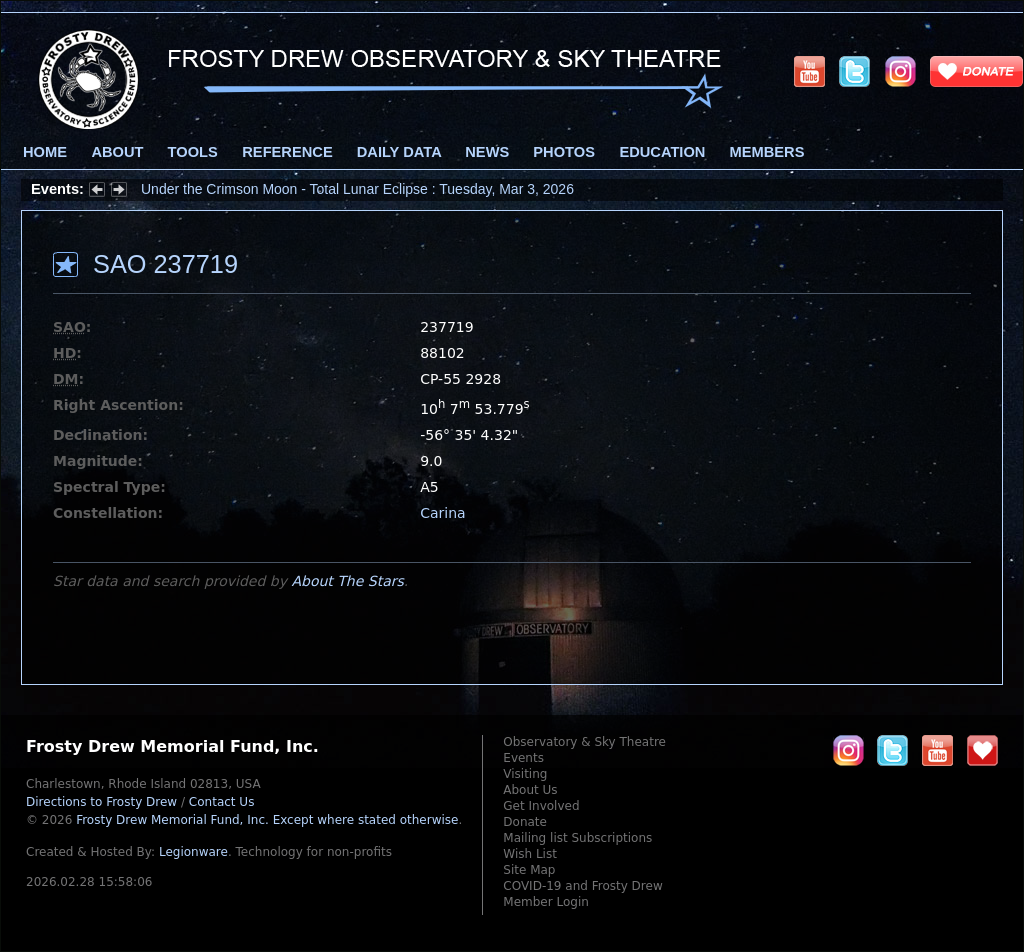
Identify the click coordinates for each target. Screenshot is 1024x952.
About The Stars (347, 581)
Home (45, 152)
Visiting (525, 774)
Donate (525, 822)
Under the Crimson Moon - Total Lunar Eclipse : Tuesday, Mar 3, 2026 (357, 189)
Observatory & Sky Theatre (584, 742)
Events (523, 758)
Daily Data (399, 152)
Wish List (530, 854)
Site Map (529, 870)
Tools (193, 152)
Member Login (546, 902)
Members (767, 152)
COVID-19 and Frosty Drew (582, 886)
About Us (530, 790)
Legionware (193, 852)
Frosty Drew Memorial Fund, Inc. (267, 820)
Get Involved (541, 806)
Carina (442, 513)
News (487, 152)
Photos (564, 152)
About (117, 152)
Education (662, 152)
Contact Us (222, 802)
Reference (287, 152)
